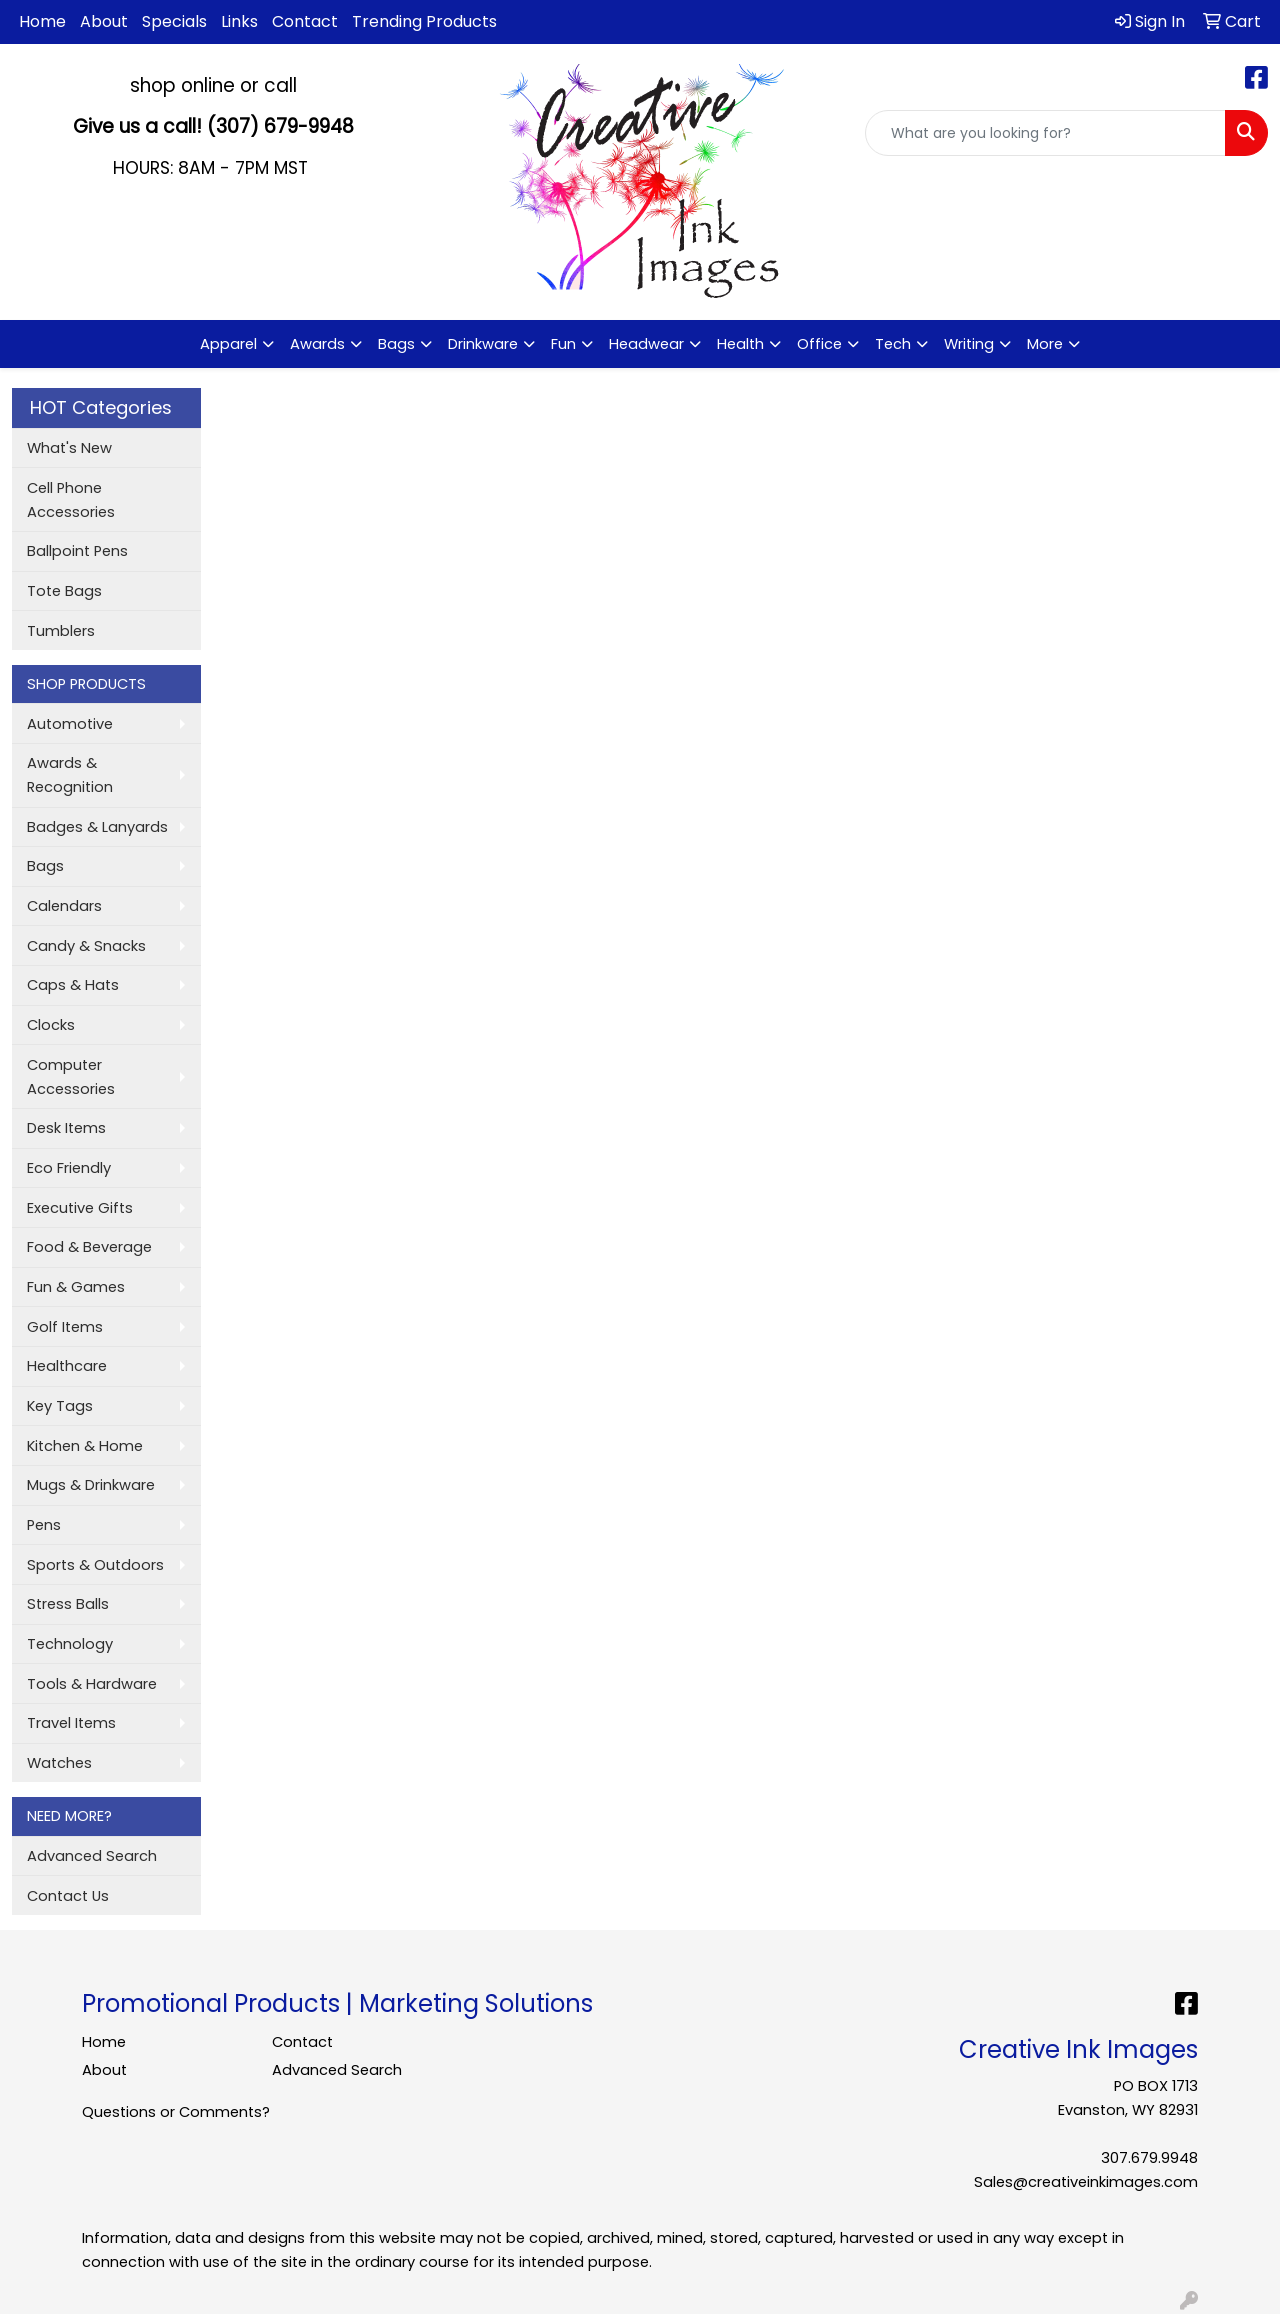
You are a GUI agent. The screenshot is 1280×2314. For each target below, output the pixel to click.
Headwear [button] (646, 344)
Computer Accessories (71, 1077)
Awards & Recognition (70, 775)
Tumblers (61, 631)
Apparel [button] (228, 344)
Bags (45, 866)
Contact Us (68, 1896)
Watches (59, 1763)
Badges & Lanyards (97, 827)
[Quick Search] (1045, 133)
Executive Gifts (80, 1208)
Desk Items (66, 1128)
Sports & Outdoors (95, 1565)
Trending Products (424, 21)
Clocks (51, 1025)
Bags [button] (396, 344)
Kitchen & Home (85, 1446)
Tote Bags (64, 591)
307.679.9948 (1149, 2158)
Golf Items (65, 1327)
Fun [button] (563, 344)
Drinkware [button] (483, 344)
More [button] (1045, 344)
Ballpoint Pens (77, 551)
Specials (174, 21)
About (104, 21)
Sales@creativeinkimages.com (1086, 2182)
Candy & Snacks (86, 946)
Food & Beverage (89, 1247)
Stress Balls (68, 1604)
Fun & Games (76, 1287)
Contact (305, 21)
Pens (44, 1525)
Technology (70, 1644)
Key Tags (60, 1406)
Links (239, 21)
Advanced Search (92, 1856)
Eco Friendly (69, 1168)
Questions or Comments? (176, 2112)
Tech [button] (893, 344)
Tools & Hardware (92, 1684)
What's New (69, 448)
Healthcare (67, 1366)
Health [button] (740, 344)
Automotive (70, 724)
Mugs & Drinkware (91, 1485)
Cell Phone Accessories (71, 500)
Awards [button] (317, 344)
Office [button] (819, 344)
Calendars (64, 906)
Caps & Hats (73, 985)
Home (42, 21)
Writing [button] (969, 344)
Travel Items (71, 1723)
